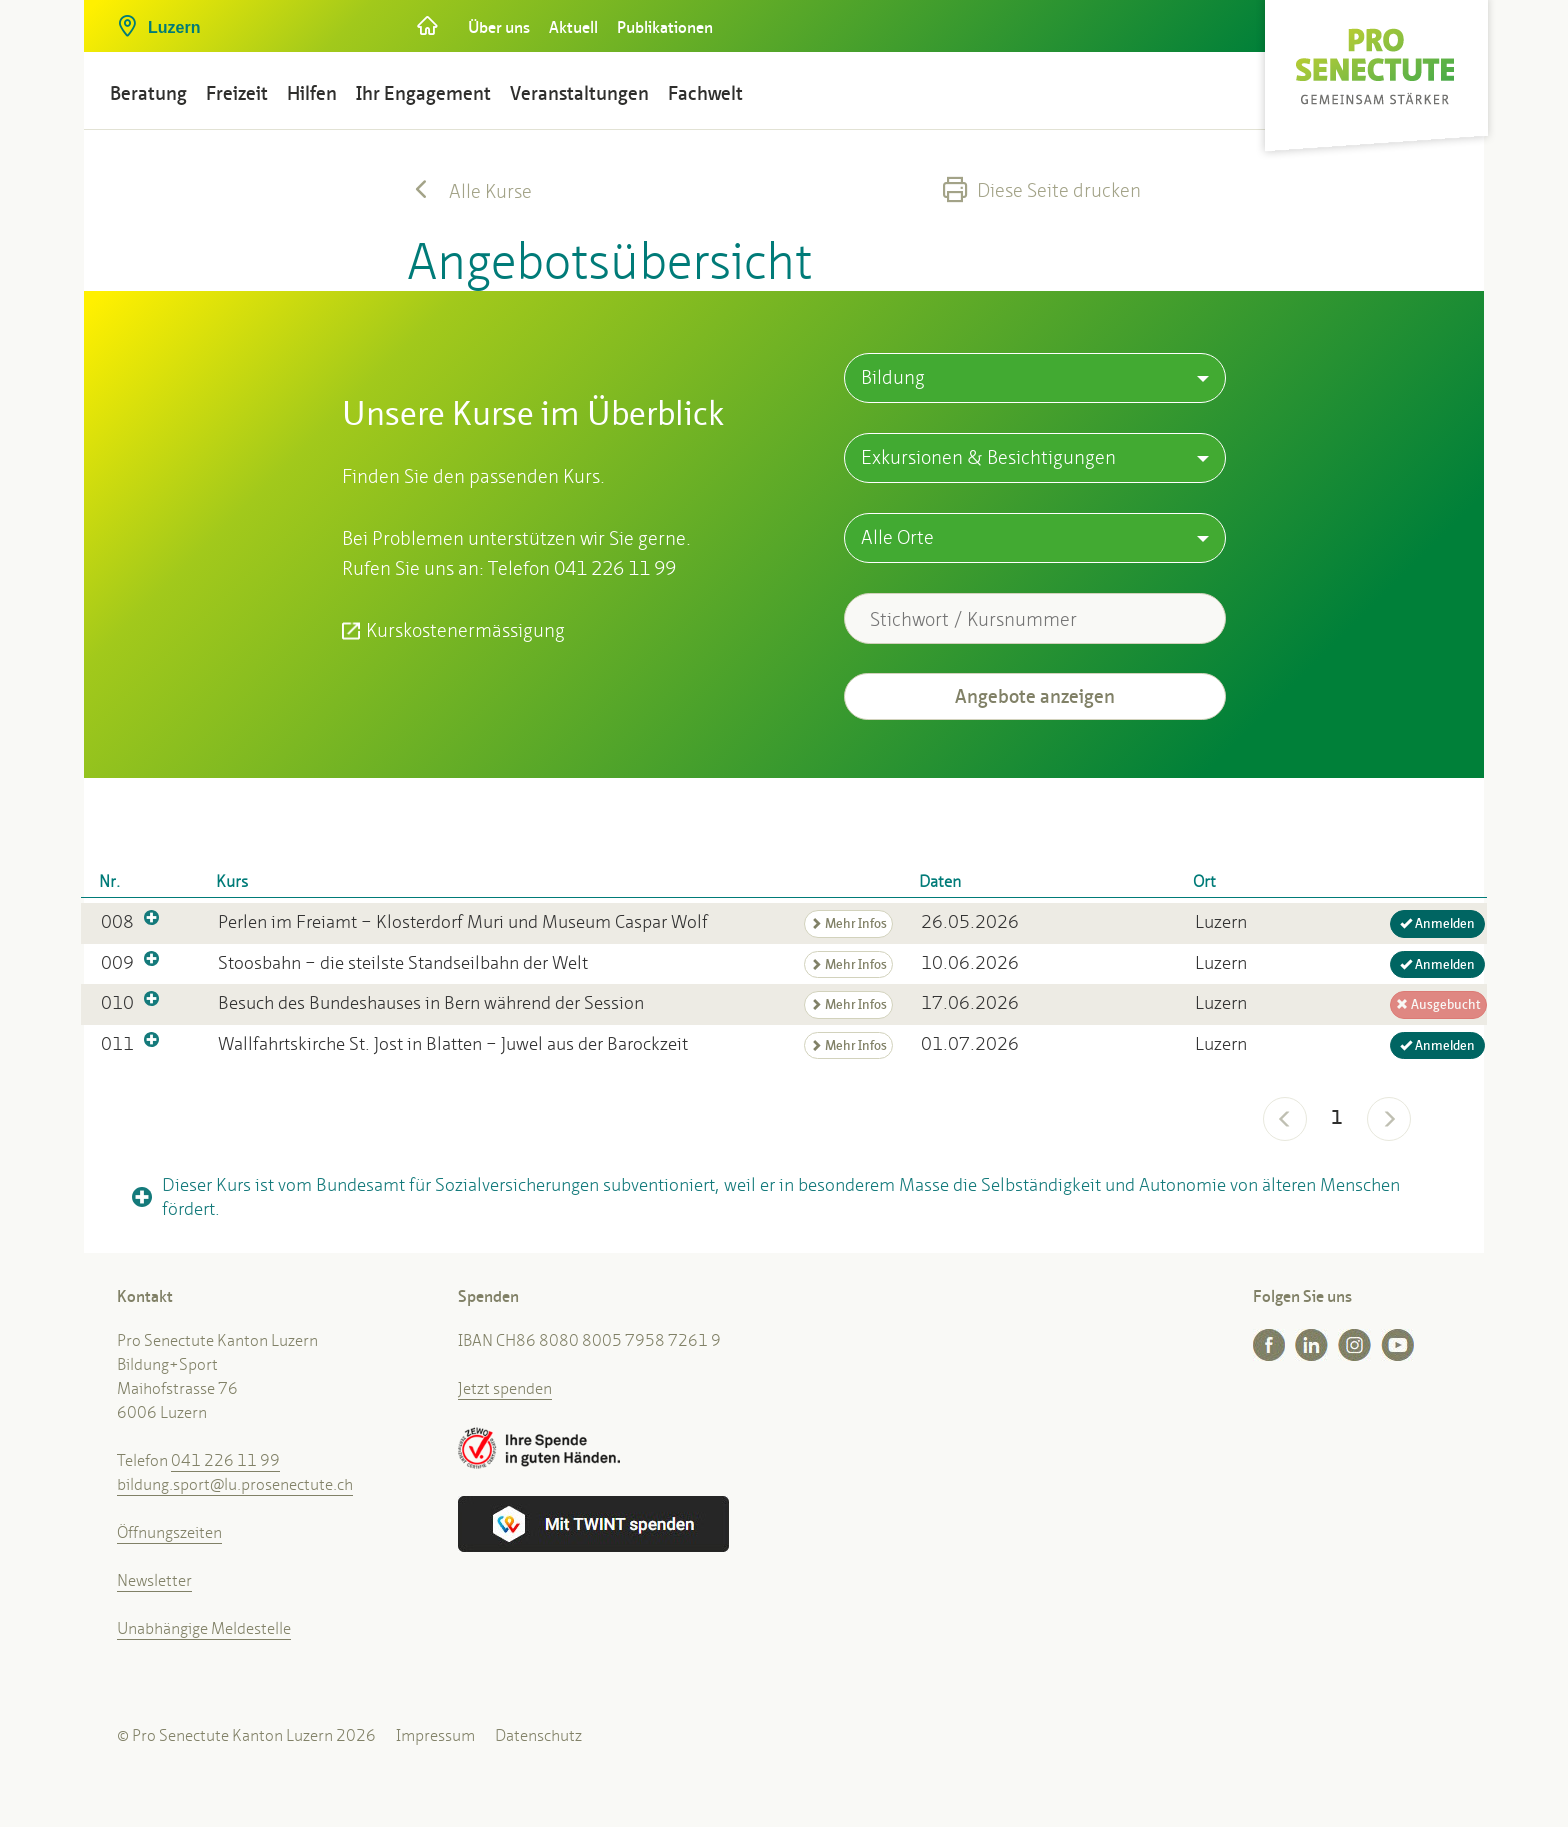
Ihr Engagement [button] (423, 93)
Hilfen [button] (312, 93)
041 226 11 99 (225, 1460)
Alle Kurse (469, 191)
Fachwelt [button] (705, 93)
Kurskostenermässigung (465, 630)
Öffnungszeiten (169, 1532)
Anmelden (1437, 923)
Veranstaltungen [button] (579, 93)
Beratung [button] (148, 93)
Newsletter (154, 1580)
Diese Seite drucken (1041, 190)
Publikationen (665, 27)
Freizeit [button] (237, 93)
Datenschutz (538, 1735)
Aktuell (573, 27)
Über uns (499, 27)
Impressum (435, 1735)
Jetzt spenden (505, 1388)
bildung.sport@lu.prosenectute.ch (235, 1484)
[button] (250, 20)
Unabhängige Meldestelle (204, 1628)
